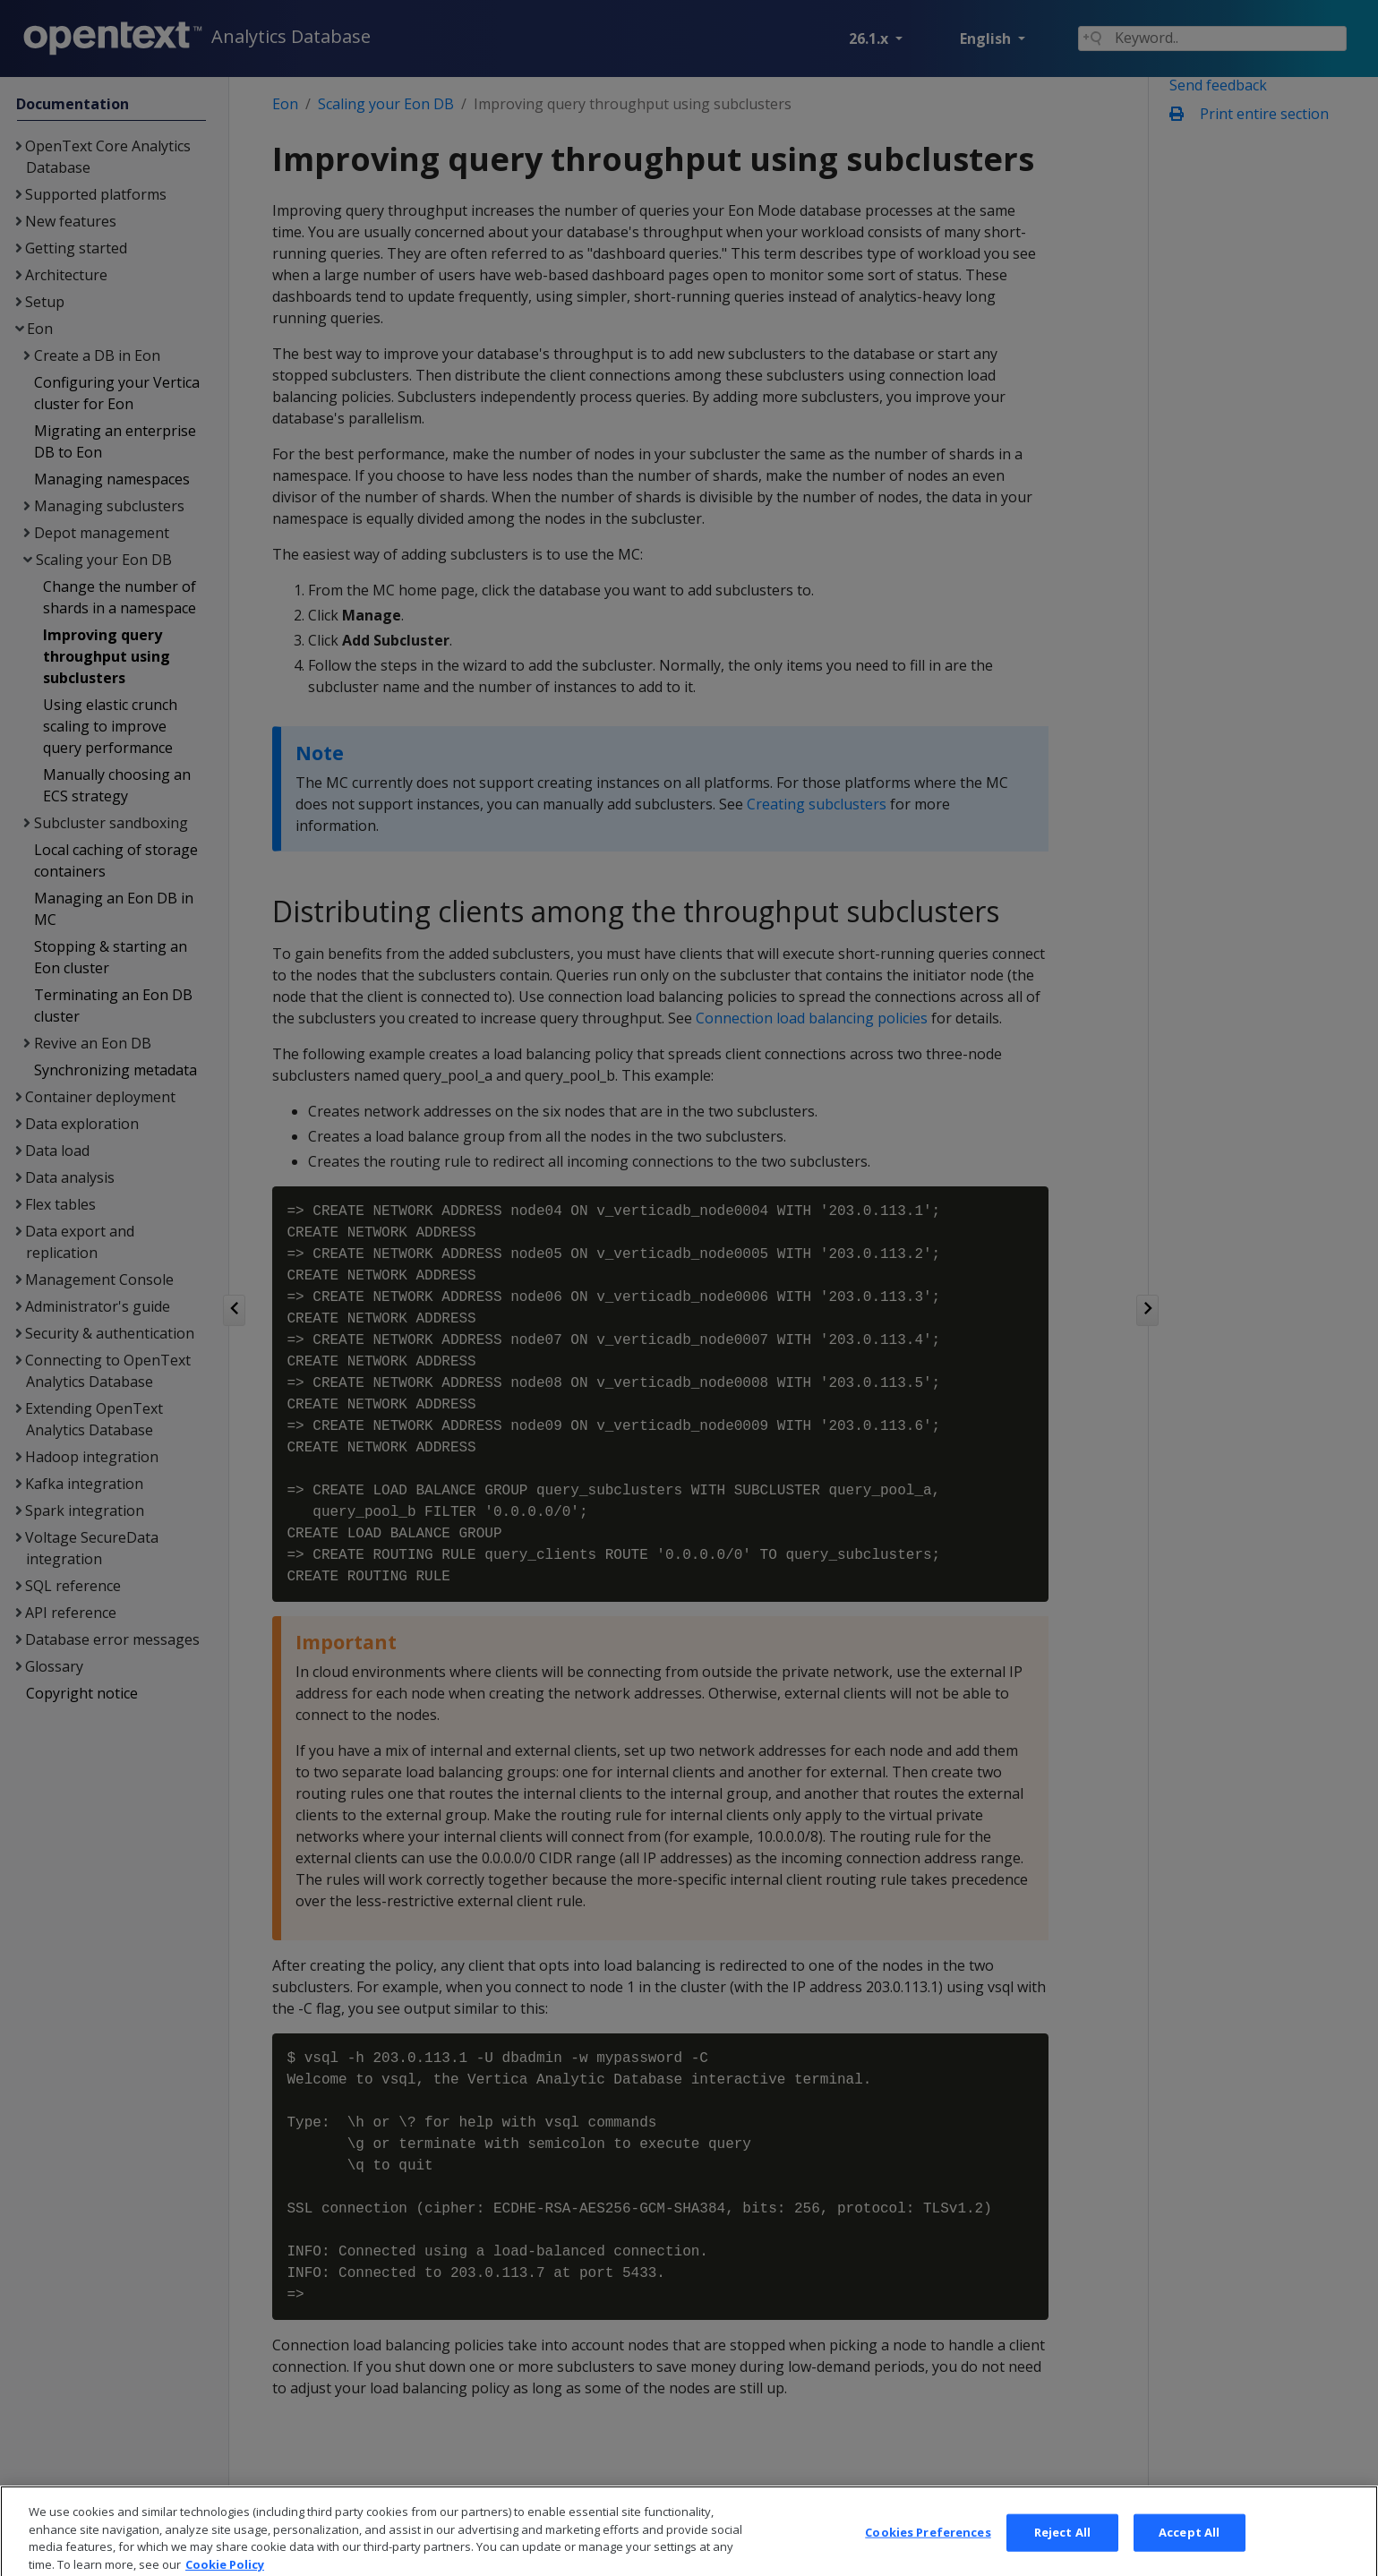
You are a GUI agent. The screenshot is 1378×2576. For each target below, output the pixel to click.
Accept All (1189, 2545)
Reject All (1062, 2545)
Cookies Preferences (927, 2545)
